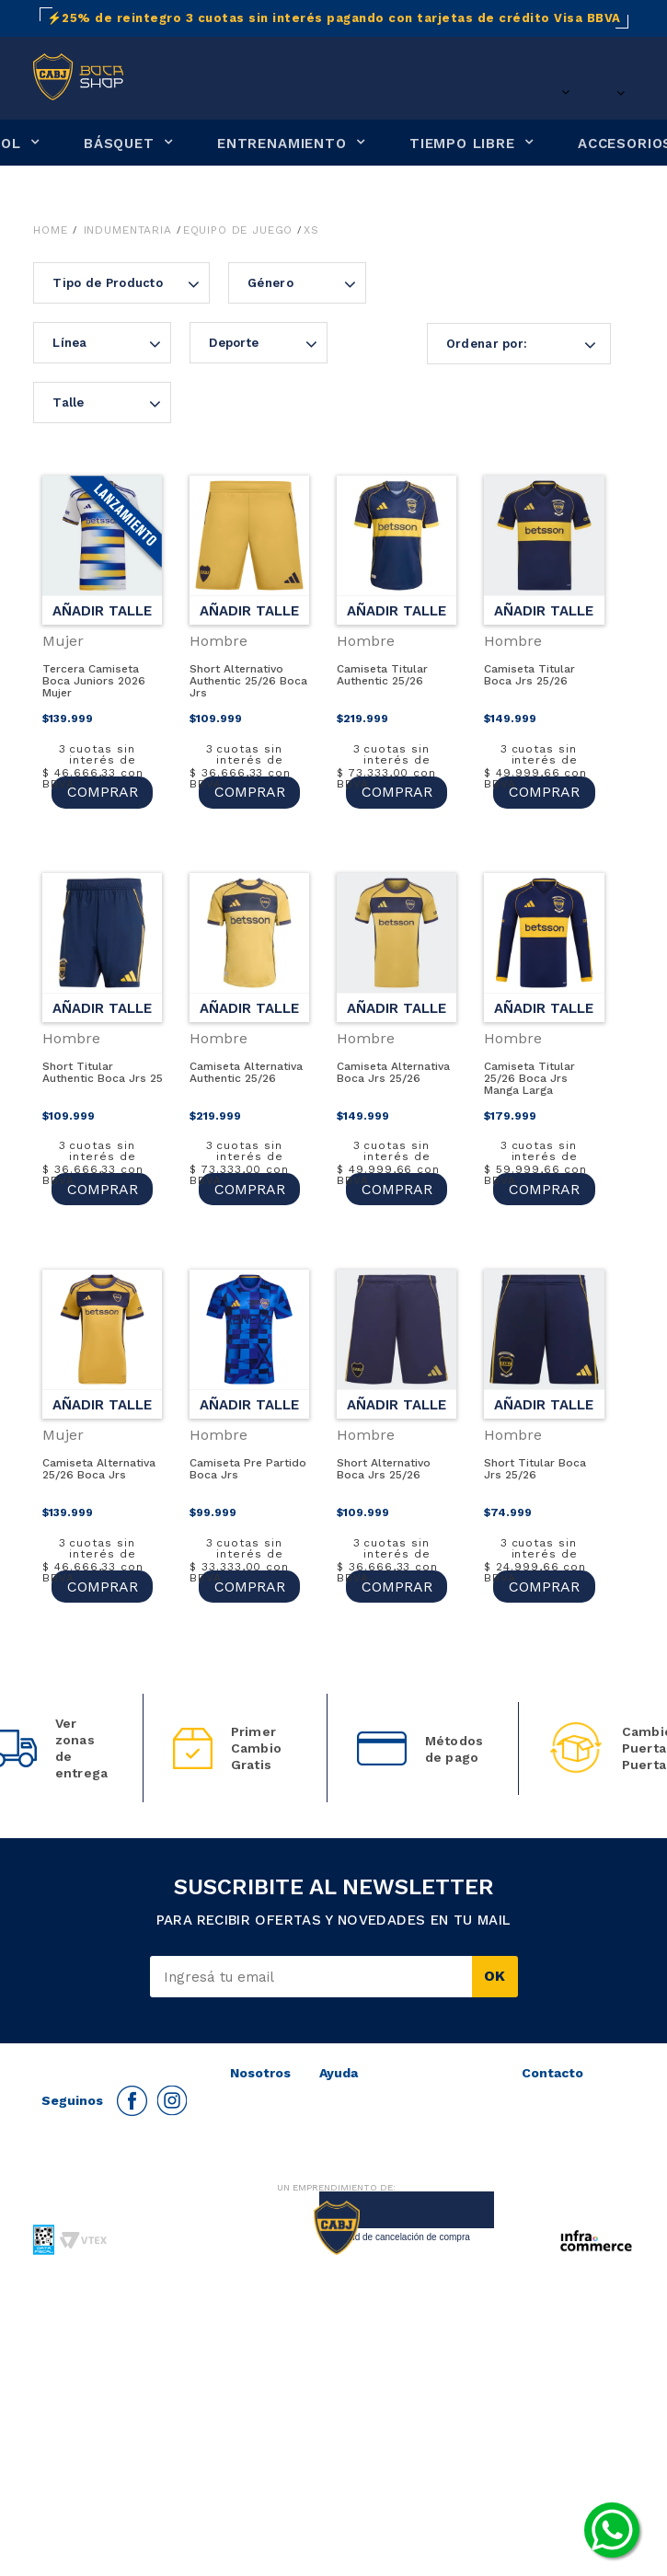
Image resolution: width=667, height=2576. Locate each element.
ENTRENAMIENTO (282, 144)
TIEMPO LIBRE (462, 144)
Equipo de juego (238, 230)
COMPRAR (102, 791)
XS (311, 230)
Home (50, 230)
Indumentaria (128, 230)
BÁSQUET (119, 144)
